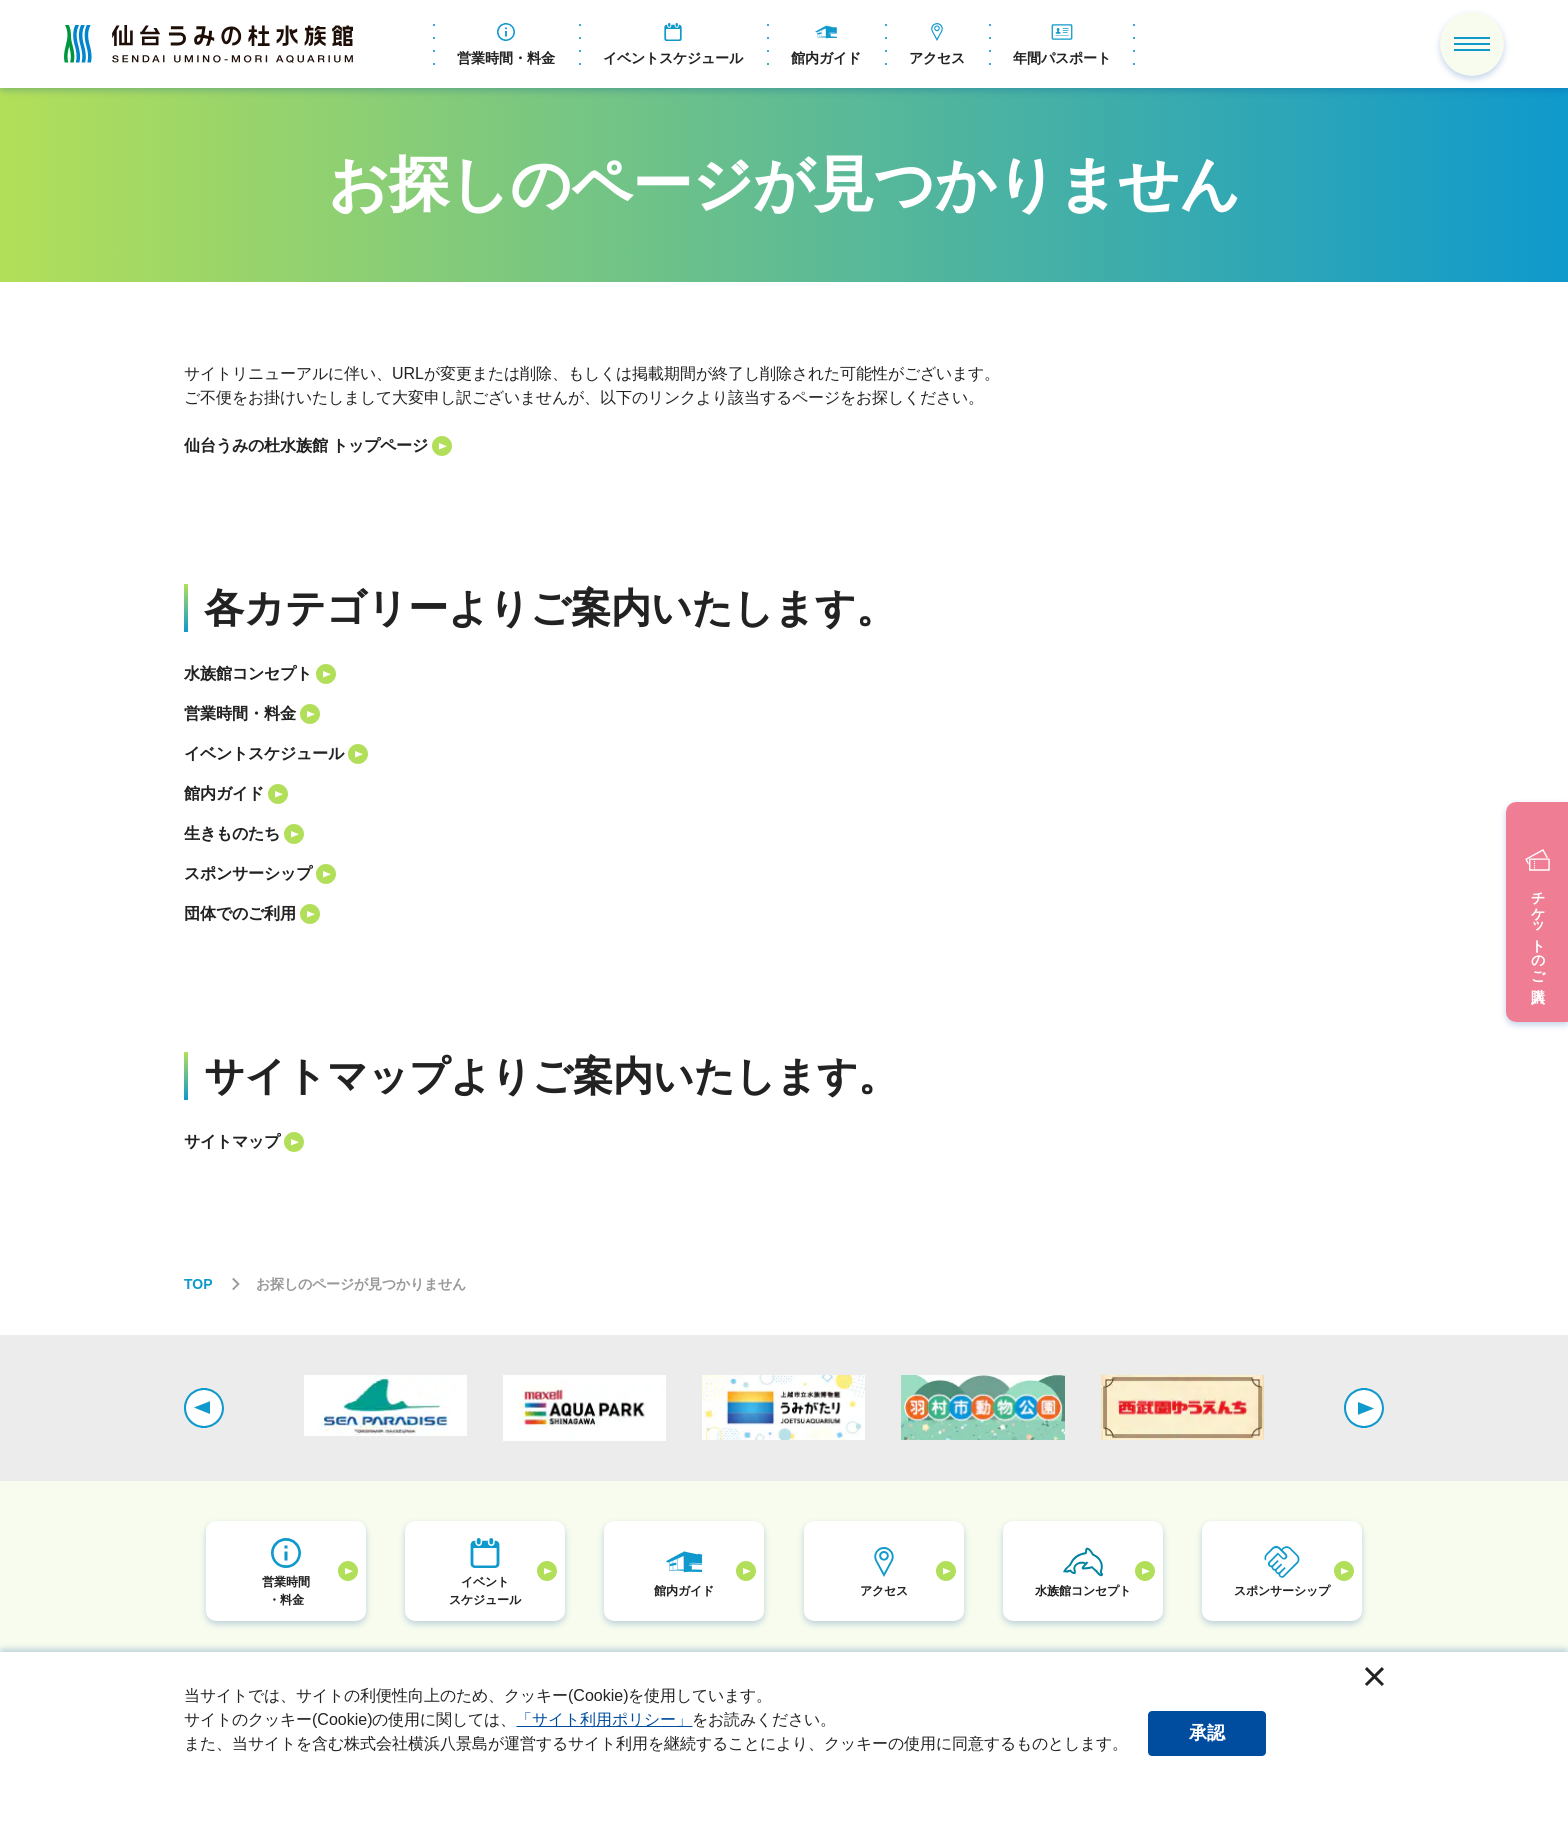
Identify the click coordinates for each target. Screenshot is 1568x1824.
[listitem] (783, 446)
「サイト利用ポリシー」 (604, 1719)
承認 (1207, 1733)
